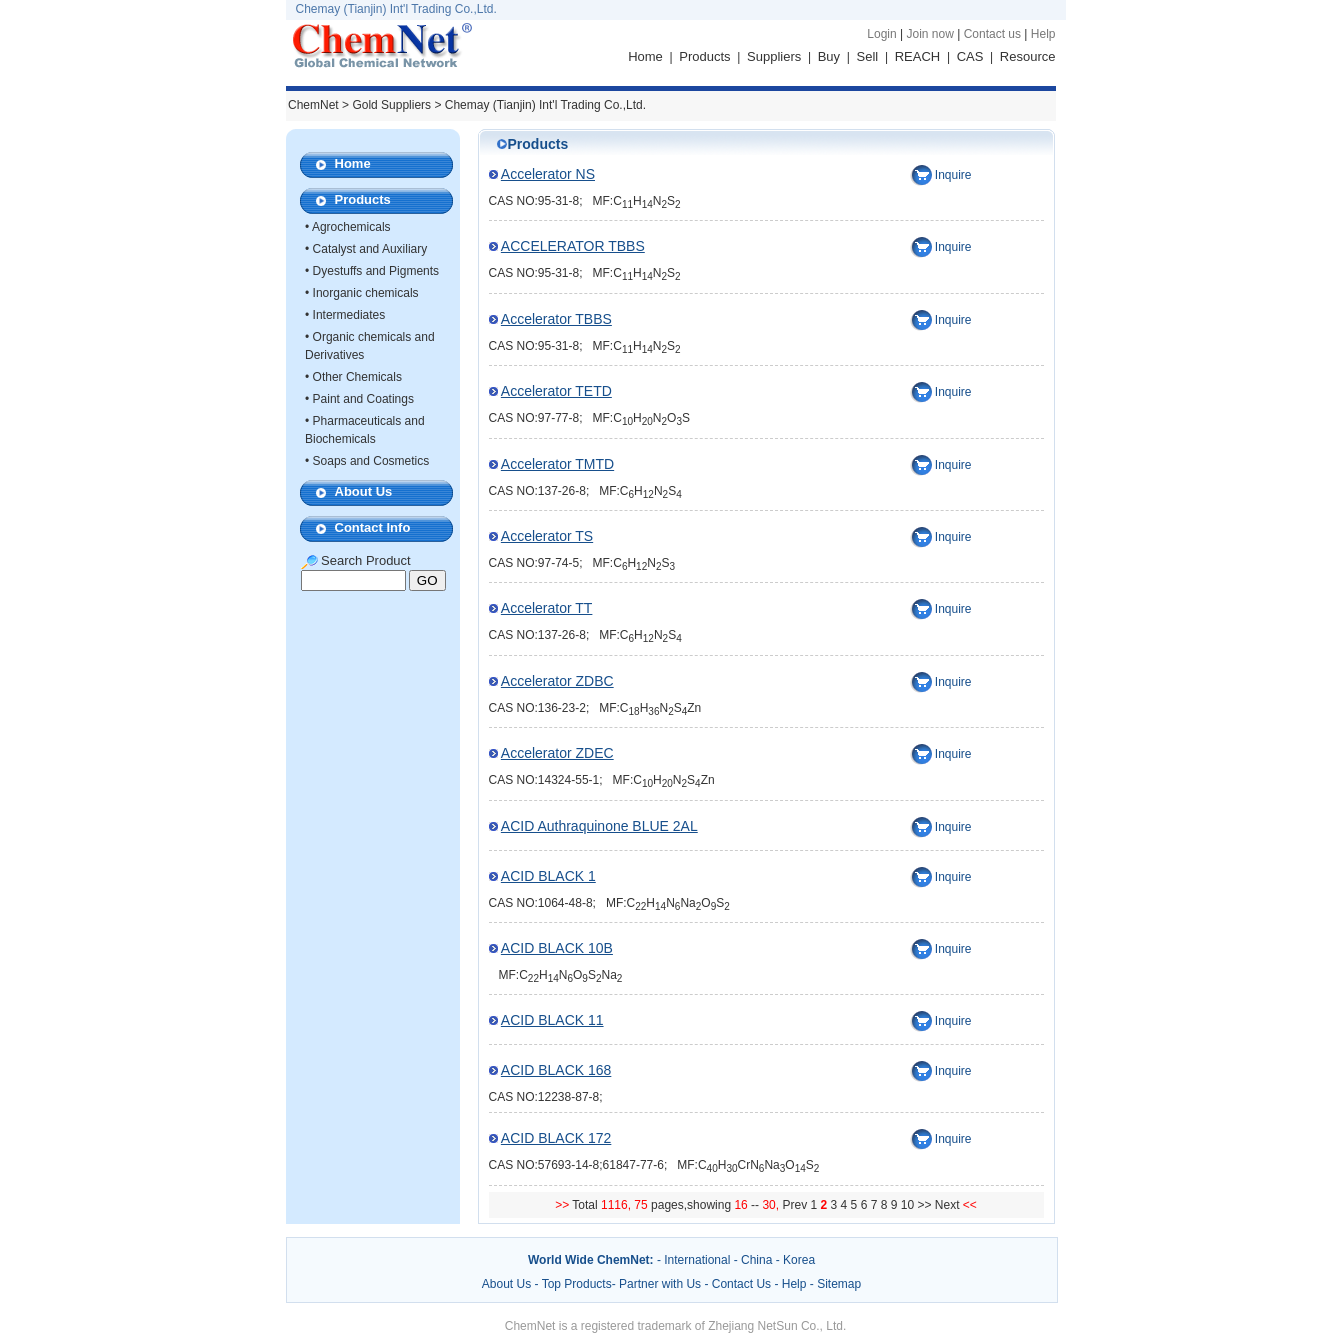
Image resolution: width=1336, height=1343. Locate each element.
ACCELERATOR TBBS (573, 246)
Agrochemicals (351, 227)
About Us (364, 491)
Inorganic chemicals (366, 293)
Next (949, 1205)
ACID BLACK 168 (556, 1070)
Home (645, 56)
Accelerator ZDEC (557, 753)
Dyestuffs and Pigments (376, 271)
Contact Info (373, 527)
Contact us (992, 34)
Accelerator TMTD (557, 464)
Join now (929, 34)
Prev (796, 1205)
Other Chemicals (357, 377)
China (756, 1260)
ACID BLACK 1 (548, 876)
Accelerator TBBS (556, 319)
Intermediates (349, 315)
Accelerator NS (548, 174)
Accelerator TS (547, 536)
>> (925, 1205)
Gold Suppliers (391, 105)
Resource (1028, 56)
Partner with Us (661, 1284)
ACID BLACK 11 (552, 1020)
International (697, 1260)
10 (907, 1205)
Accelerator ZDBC (557, 681)
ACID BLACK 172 (556, 1138)
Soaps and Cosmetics (371, 461)
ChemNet (313, 105)
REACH (918, 56)
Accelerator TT (547, 608)
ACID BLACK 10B (557, 948)
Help (1043, 34)
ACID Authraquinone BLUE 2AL (599, 826)
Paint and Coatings (363, 399)
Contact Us (741, 1284)
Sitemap (839, 1284)
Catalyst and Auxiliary (370, 249)
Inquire (953, 175)
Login (881, 34)
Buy (829, 56)
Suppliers (774, 56)
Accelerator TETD (556, 391)
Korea (799, 1260)
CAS (970, 56)
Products (704, 56)
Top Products (577, 1284)
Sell (868, 56)
